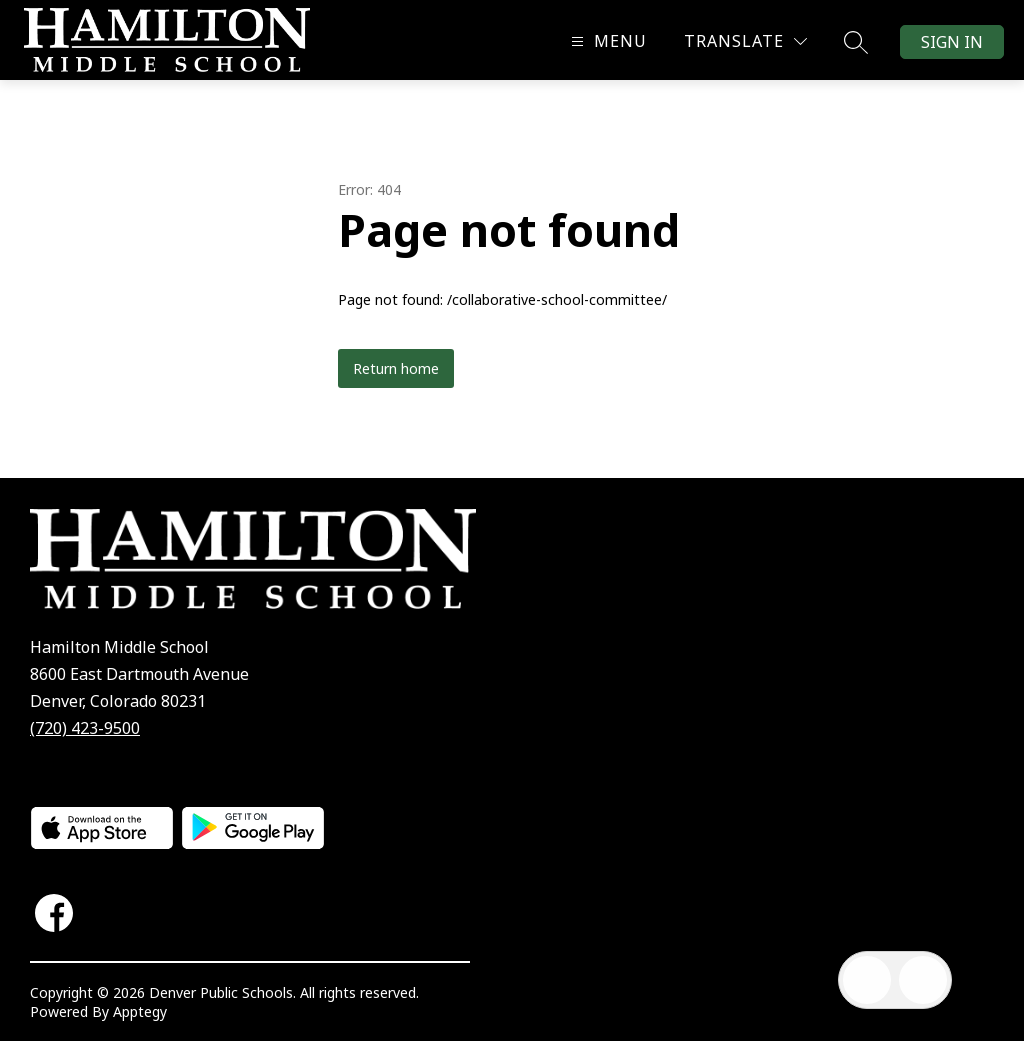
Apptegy (140, 1011)
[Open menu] (606, 41)
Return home (396, 368)
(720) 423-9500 (85, 728)
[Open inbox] (867, 980)
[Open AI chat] (923, 980)
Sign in (952, 42)
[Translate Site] (745, 41)
